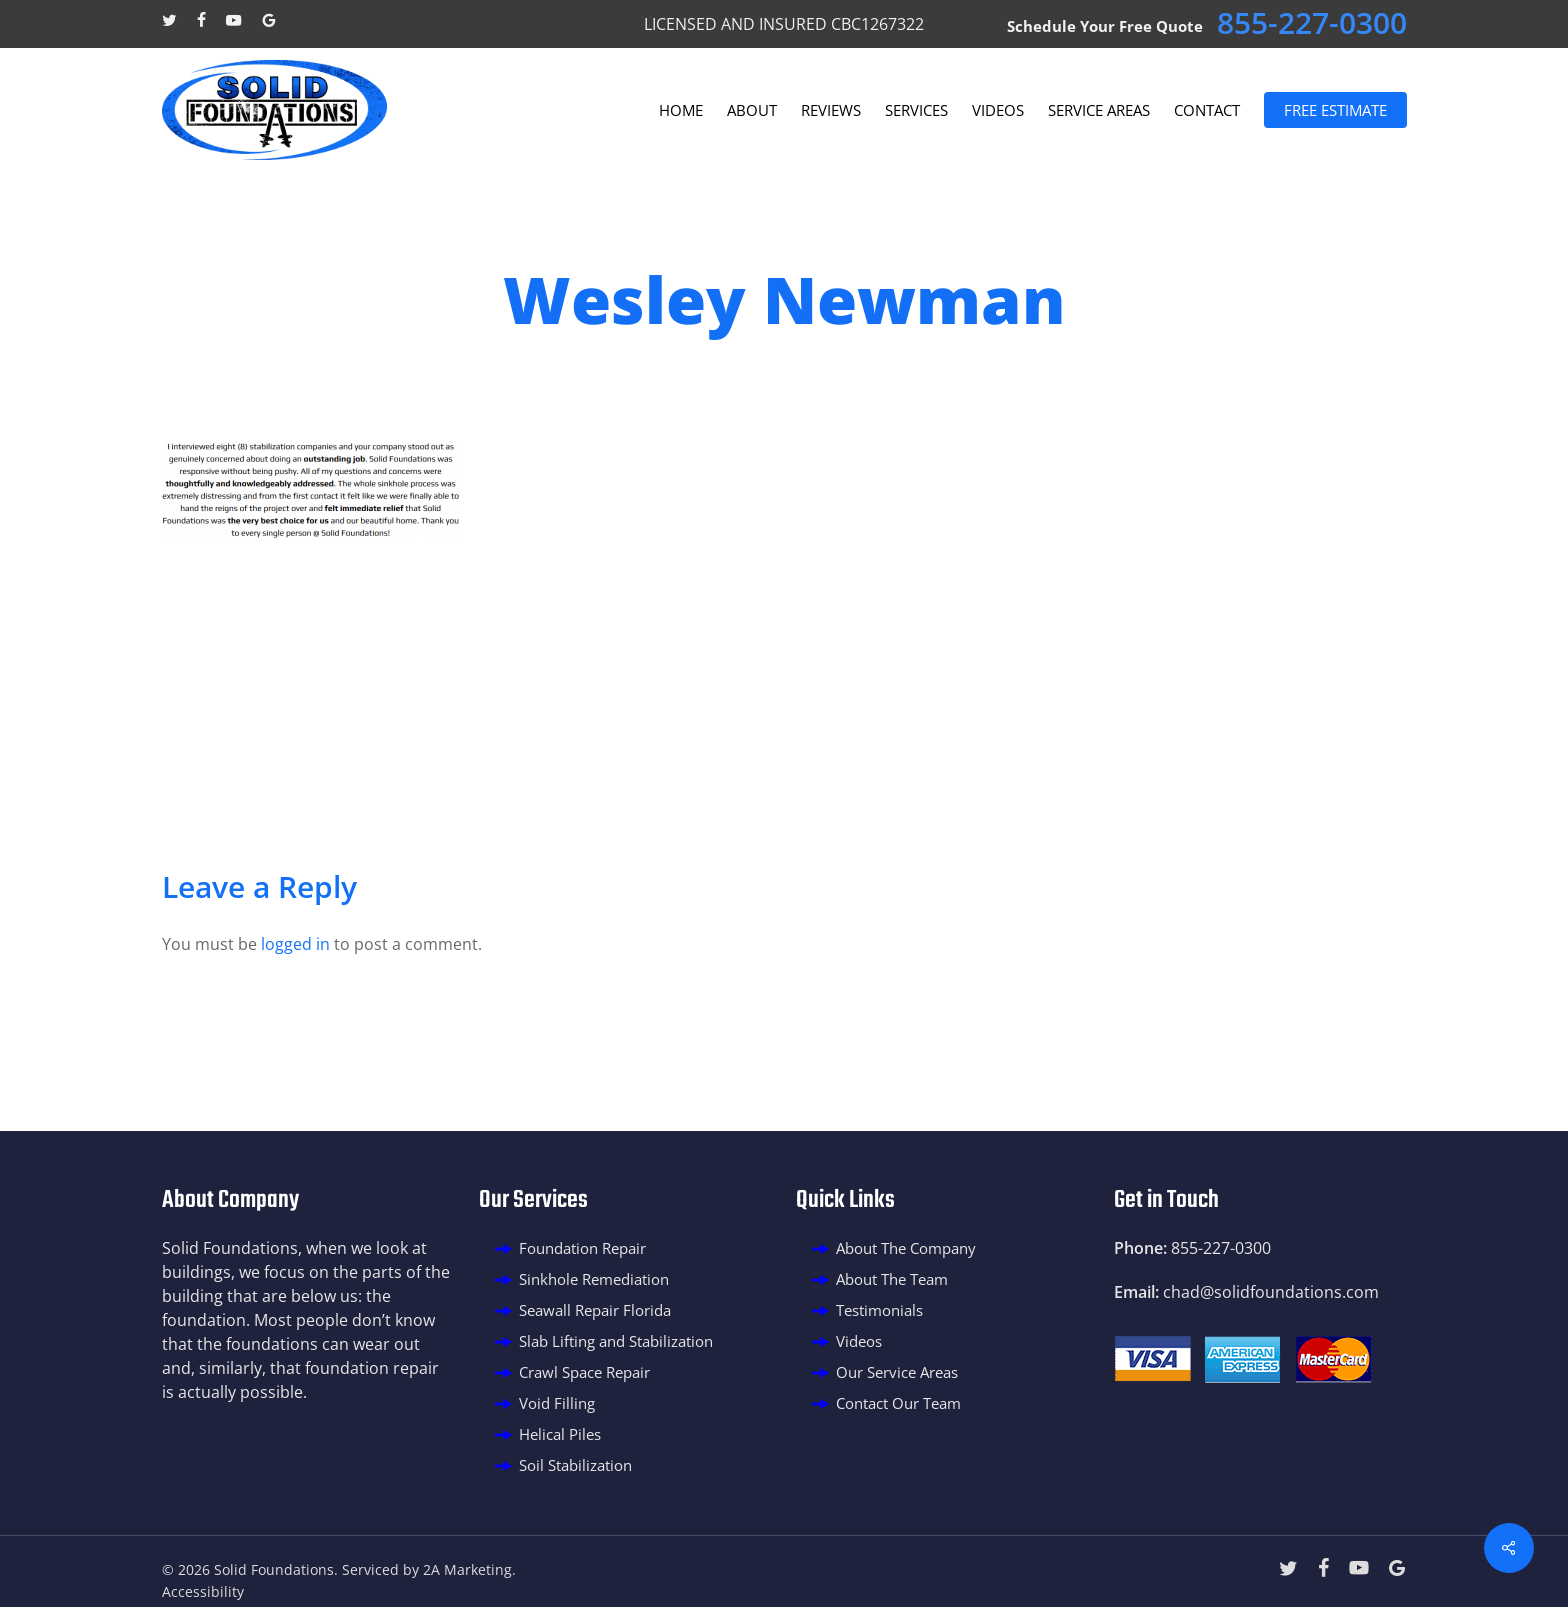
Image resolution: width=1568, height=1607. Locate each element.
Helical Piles (560, 1434)
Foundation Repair (582, 1248)
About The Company (906, 1248)
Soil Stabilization (575, 1465)
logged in (295, 944)
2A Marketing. (469, 1569)
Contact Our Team (898, 1403)
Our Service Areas (897, 1372)
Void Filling (557, 1403)
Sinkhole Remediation (594, 1279)
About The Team (892, 1279)
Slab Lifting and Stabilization (616, 1341)
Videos (859, 1341)
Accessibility (203, 1591)
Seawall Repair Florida (595, 1310)
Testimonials (879, 1310)
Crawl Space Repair (584, 1372)
